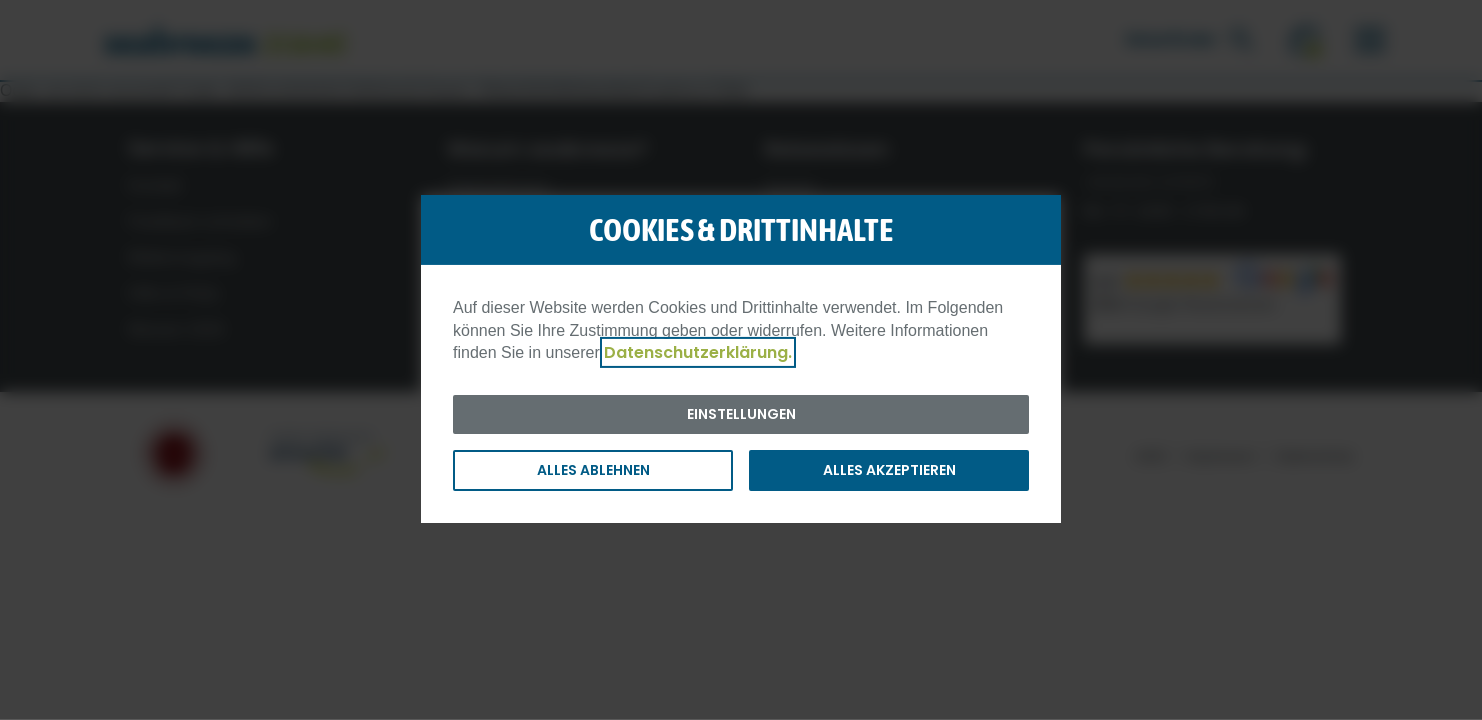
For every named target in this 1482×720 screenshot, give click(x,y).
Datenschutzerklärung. (698, 352)
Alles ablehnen (593, 470)
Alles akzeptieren (889, 470)
